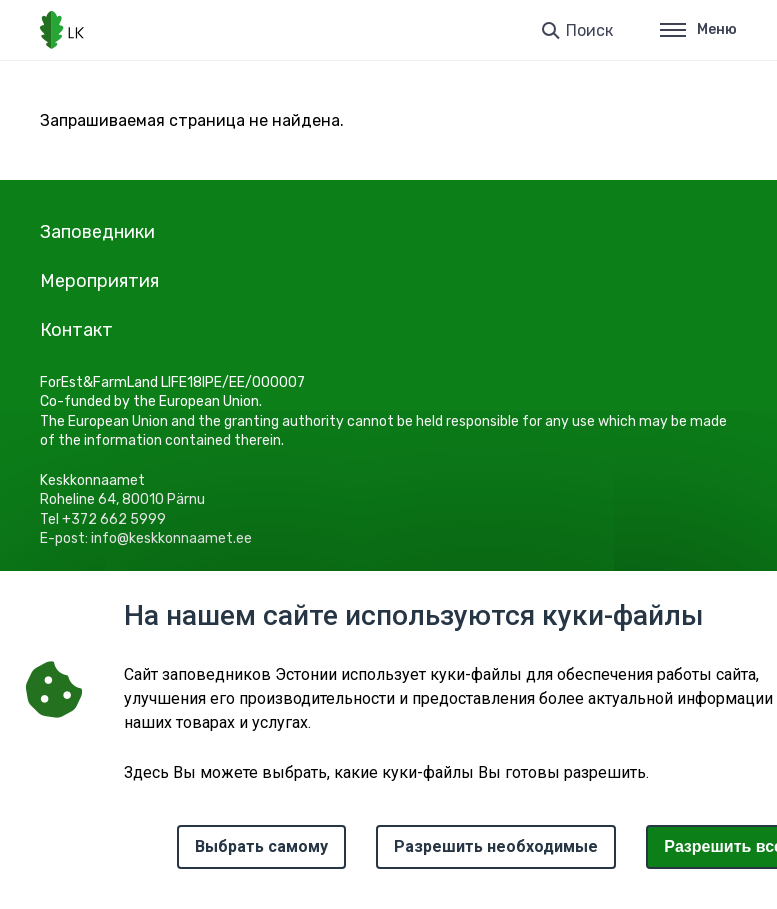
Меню (698, 29)
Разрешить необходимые (496, 846)
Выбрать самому (261, 846)
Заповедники (97, 232)
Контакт (76, 330)
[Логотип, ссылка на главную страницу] (62, 30)
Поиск (589, 30)
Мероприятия (99, 281)
